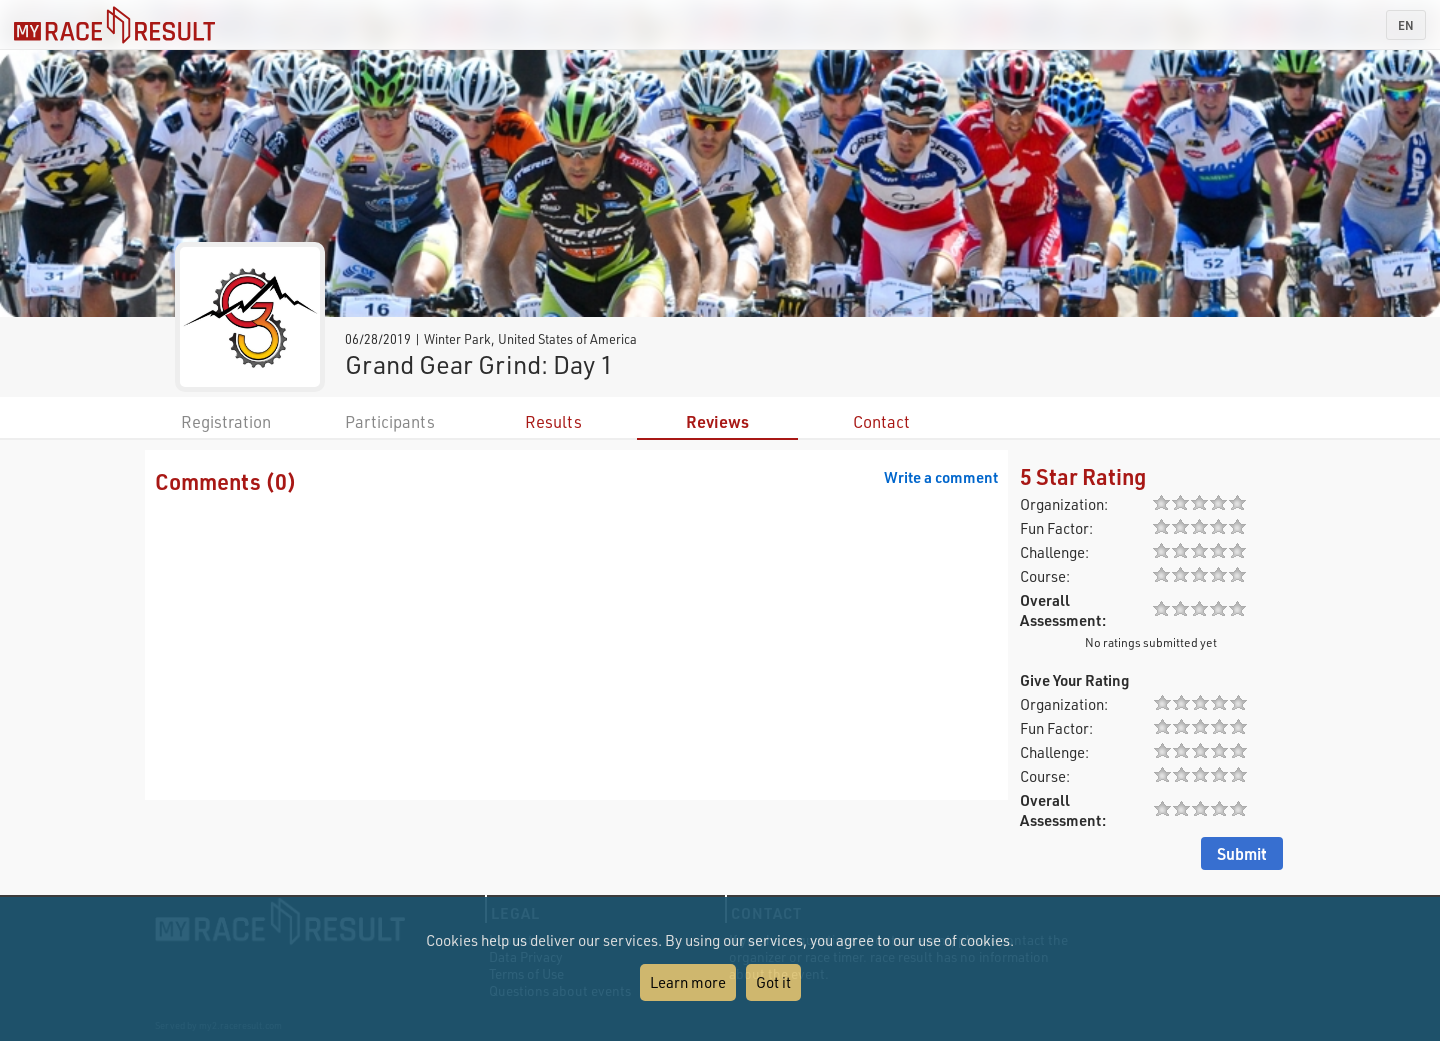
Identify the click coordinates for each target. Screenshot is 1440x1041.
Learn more (688, 982)
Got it (773, 982)
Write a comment (941, 477)
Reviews (717, 421)
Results (553, 421)
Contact (881, 421)
